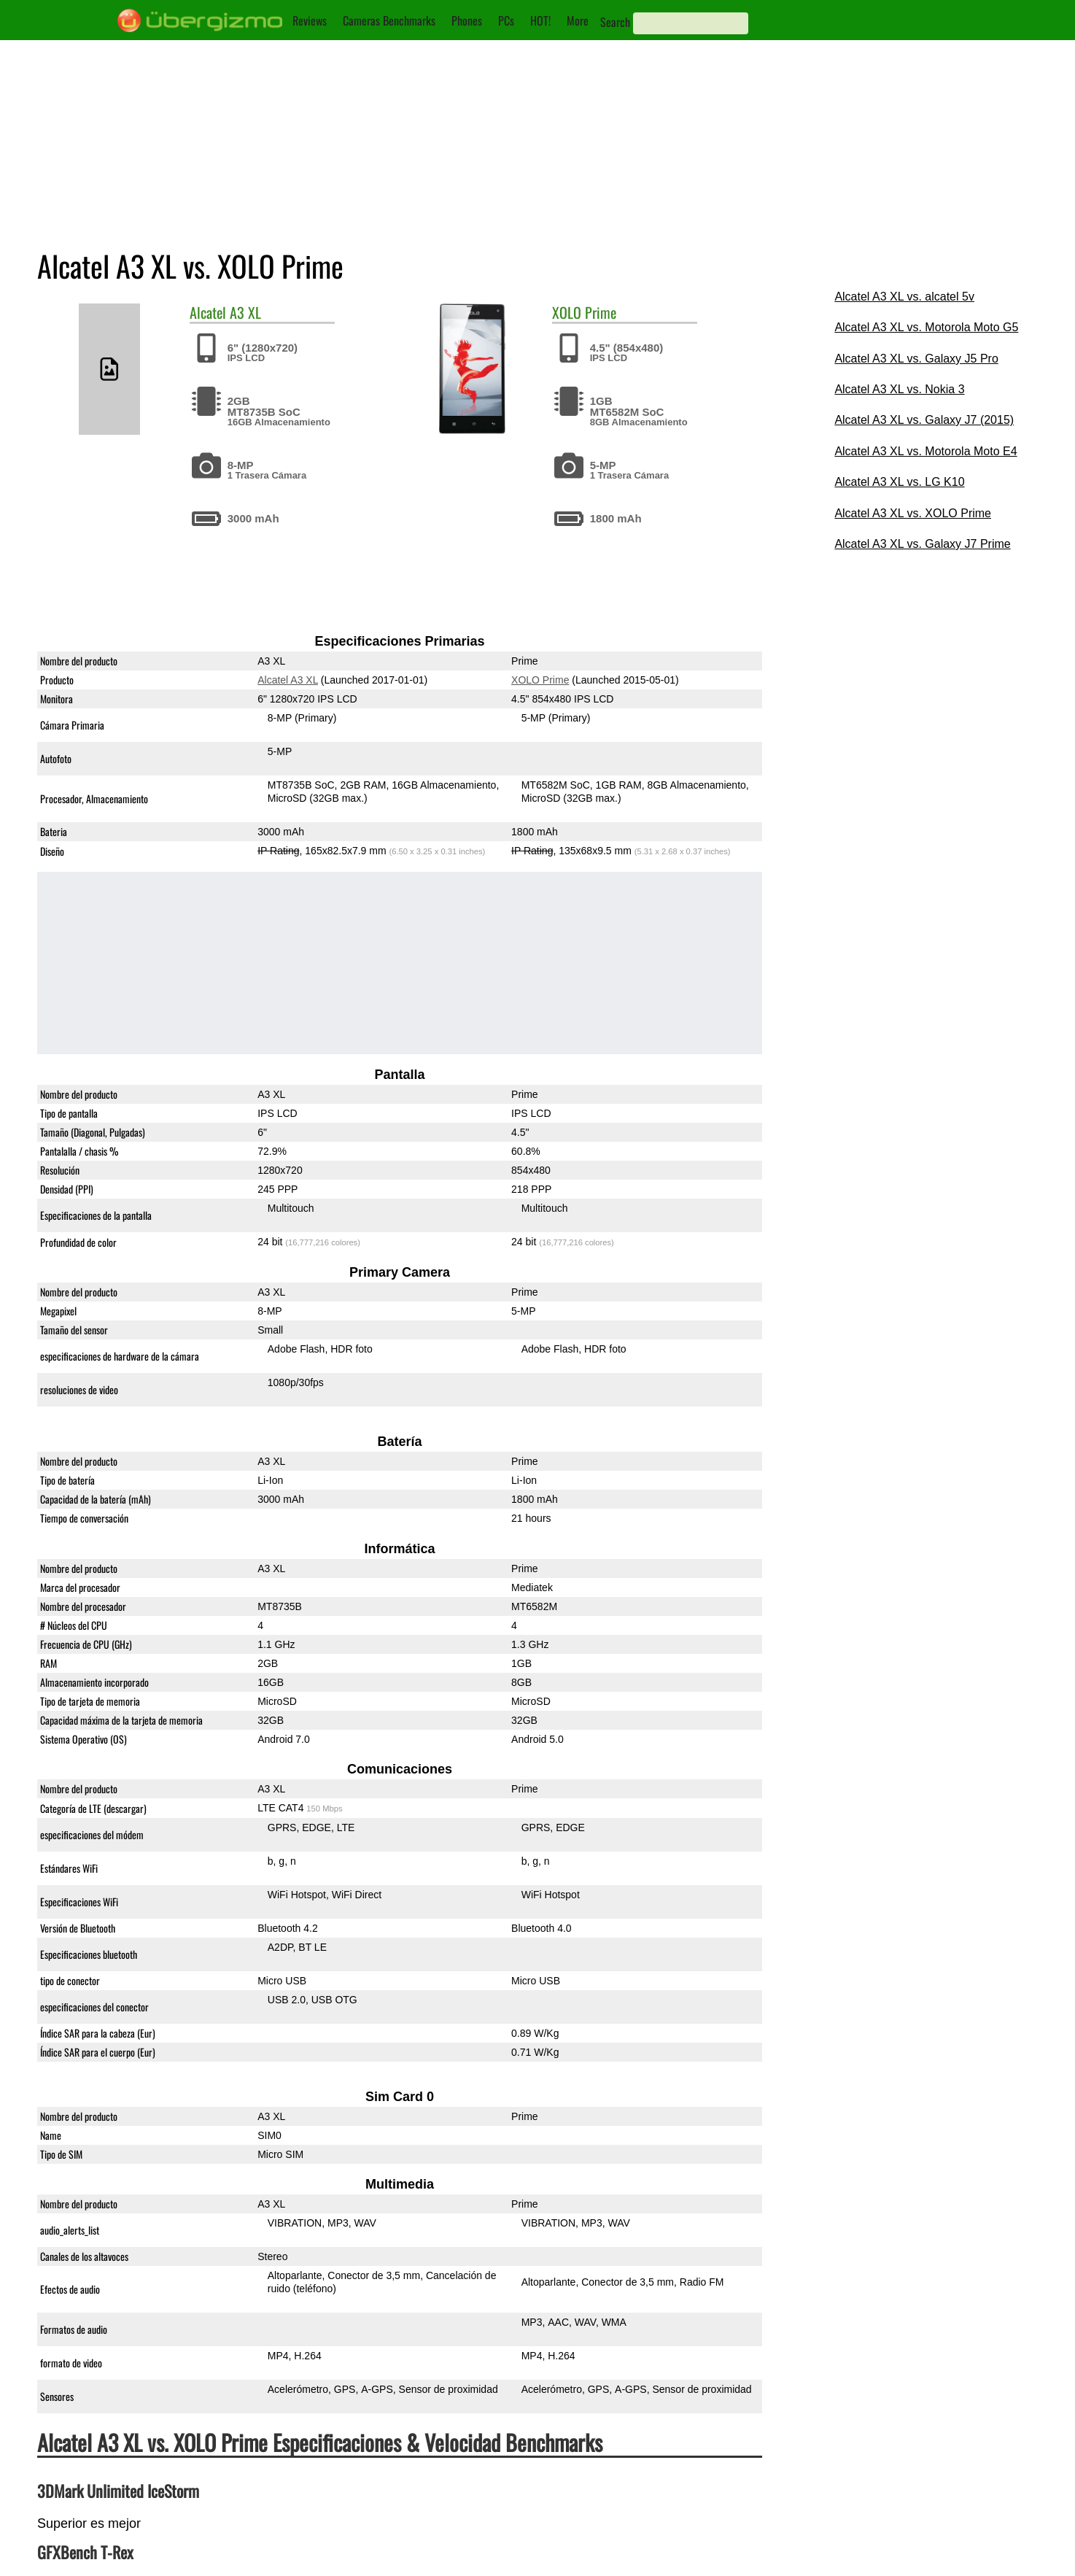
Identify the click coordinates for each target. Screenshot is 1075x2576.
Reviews (309, 20)
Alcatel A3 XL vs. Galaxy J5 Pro (916, 358)
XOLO (566, 312)
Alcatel (208, 312)
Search (615, 22)
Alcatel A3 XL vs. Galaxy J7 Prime (922, 544)
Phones (466, 20)
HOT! (540, 20)
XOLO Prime (540, 680)
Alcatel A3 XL (287, 680)
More (578, 20)
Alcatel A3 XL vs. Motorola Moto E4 (925, 451)
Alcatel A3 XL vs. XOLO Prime (912, 513)
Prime (600, 312)
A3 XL (245, 312)
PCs (506, 20)
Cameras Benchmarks (389, 20)
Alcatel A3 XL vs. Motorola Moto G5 (926, 327)
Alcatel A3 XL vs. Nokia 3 (899, 389)
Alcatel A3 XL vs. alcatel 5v (904, 296)
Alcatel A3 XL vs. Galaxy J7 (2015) (924, 420)
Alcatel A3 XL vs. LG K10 (899, 482)
